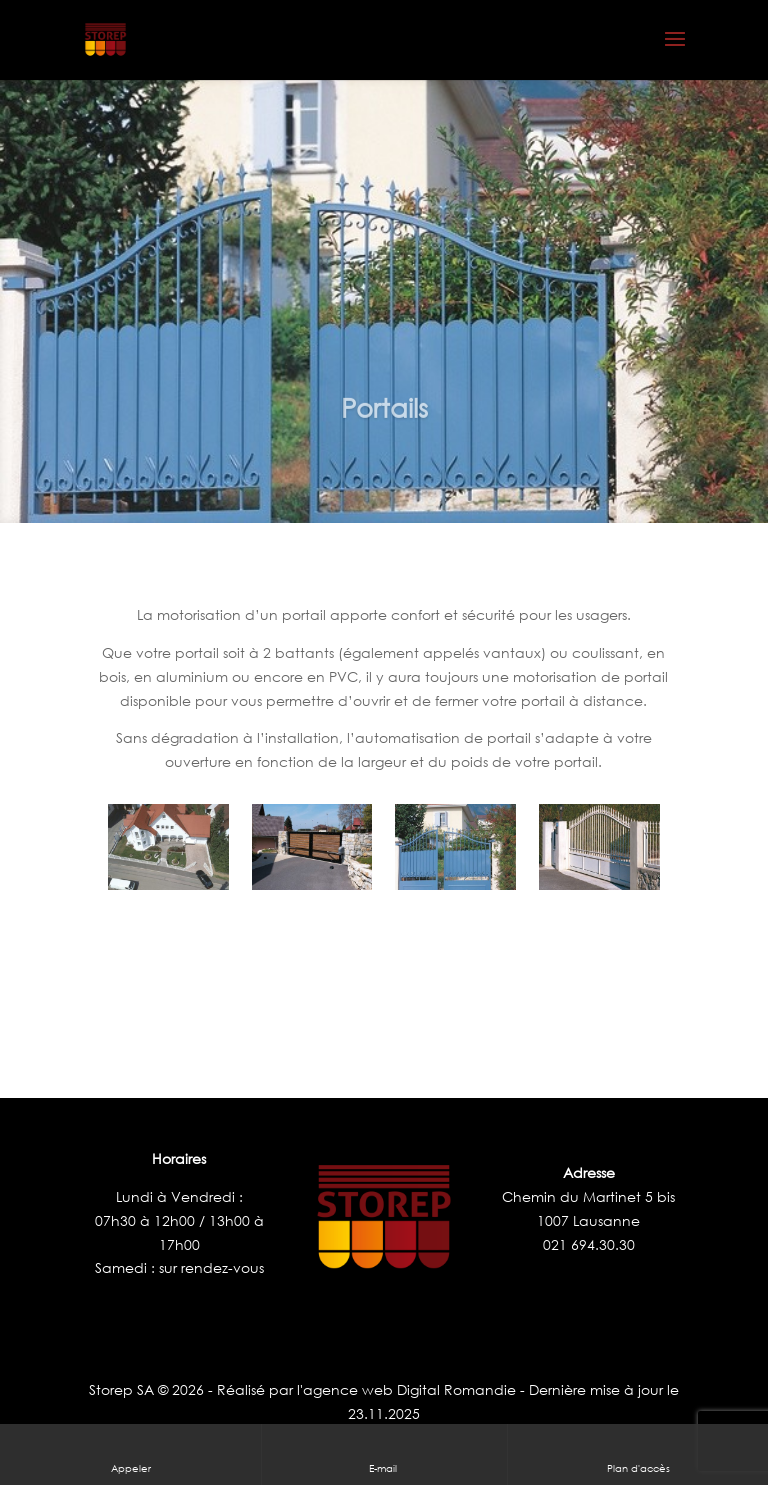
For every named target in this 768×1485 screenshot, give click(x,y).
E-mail (384, 1454)
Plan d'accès (638, 1454)
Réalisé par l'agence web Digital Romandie (366, 1389)
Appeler (131, 1454)
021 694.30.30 (589, 1244)
